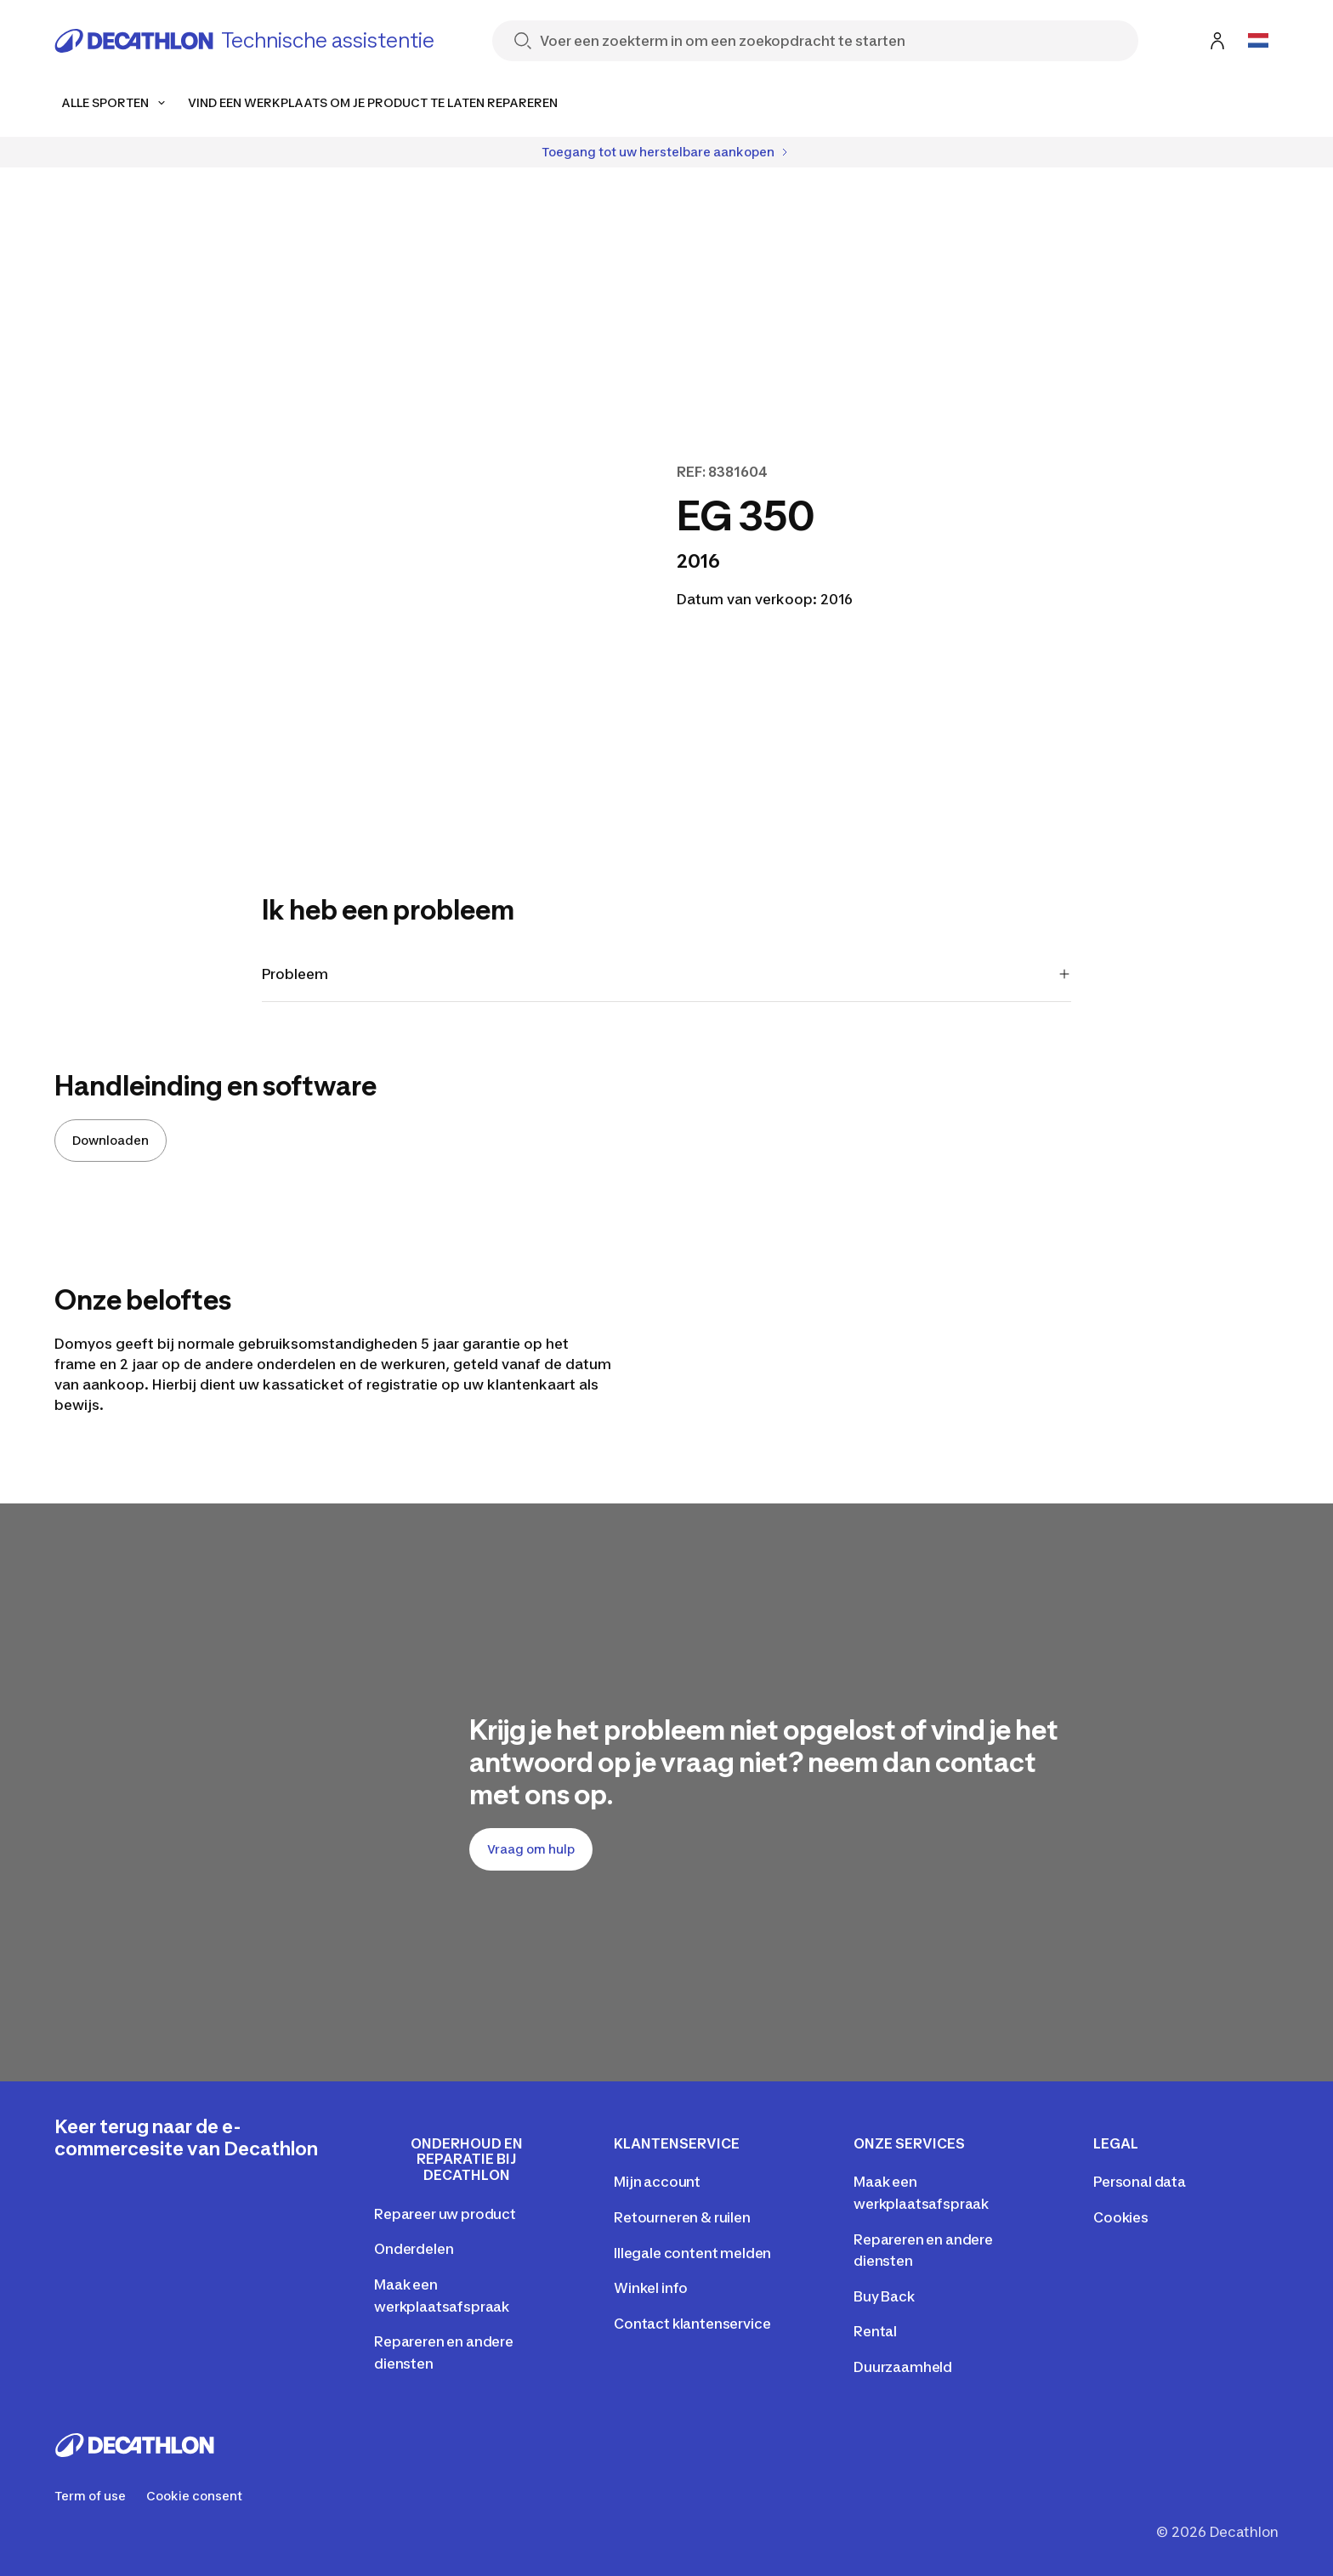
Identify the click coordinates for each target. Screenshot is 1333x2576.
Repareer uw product (445, 2213)
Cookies (1121, 2217)
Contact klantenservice (692, 2323)
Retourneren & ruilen (682, 2217)
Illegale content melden (692, 2253)
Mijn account (657, 2181)
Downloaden (110, 1140)
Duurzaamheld (903, 2366)
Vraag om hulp (531, 1849)
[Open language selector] (1258, 40)
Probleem (666, 973)
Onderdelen (413, 2248)
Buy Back (884, 2296)
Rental (875, 2331)
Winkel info (651, 2287)
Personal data (1139, 2181)
